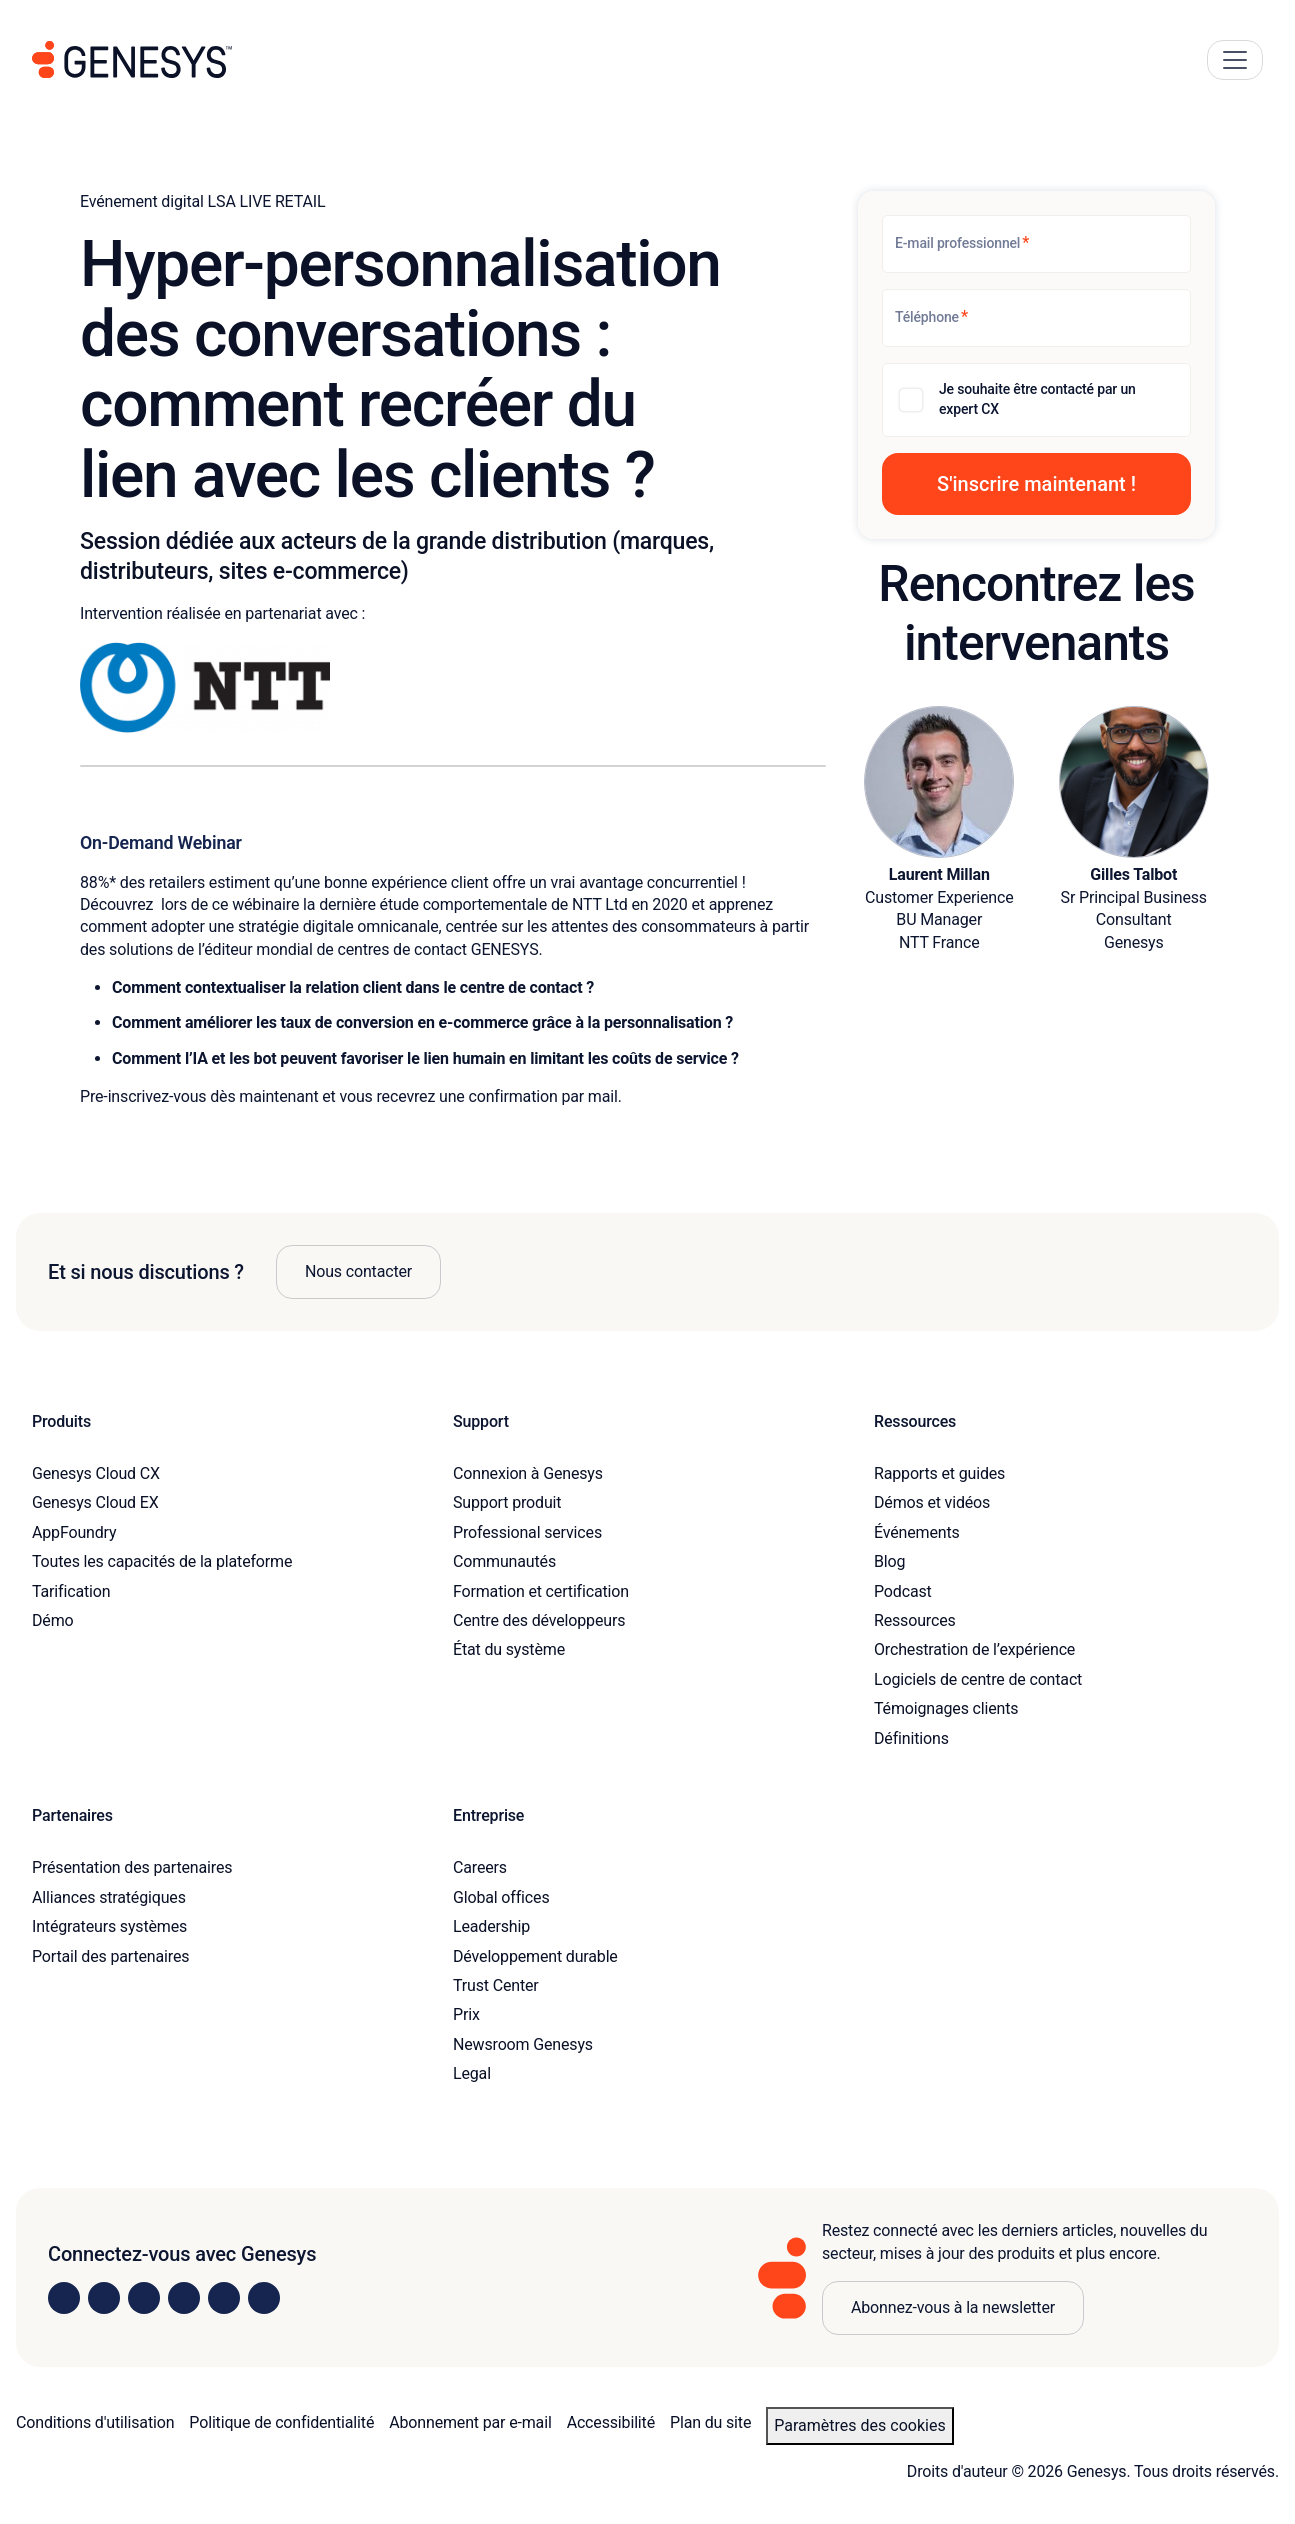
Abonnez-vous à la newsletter (953, 2307)
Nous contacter (358, 1271)
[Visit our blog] (264, 2298)
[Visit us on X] (144, 2298)
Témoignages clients (946, 1708)
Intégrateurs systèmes (109, 1926)
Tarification (71, 1591)
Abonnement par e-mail (470, 2422)
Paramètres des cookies (859, 2425)
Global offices (501, 1897)
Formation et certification (541, 1591)
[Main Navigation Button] (1235, 60)
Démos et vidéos (932, 1502)
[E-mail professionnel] (1036, 244)
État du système (509, 1649)
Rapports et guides (939, 1473)
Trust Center (496, 1985)
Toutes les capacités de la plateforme (162, 1561)
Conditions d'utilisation (95, 2422)
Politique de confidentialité (281, 2422)
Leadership (491, 1926)
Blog (889, 1561)
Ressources (915, 1620)
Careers (480, 1867)
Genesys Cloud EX (95, 1502)
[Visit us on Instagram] (104, 2298)
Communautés (504, 1561)
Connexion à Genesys (528, 1473)
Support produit (507, 1502)
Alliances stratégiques (109, 1897)
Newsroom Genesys (523, 2044)
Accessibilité (611, 2422)
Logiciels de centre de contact (978, 1679)
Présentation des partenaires (132, 1867)
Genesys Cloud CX (96, 1473)
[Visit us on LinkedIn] (64, 2298)
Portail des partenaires (110, 1956)
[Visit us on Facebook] (184, 2298)
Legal (472, 2073)
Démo (53, 1620)
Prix (466, 2014)
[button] (1036, 484)
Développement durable (535, 1956)
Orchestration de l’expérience (974, 1649)
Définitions (911, 1738)
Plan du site (710, 2422)
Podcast (903, 1591)
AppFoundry (74, 1532)
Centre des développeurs (539, 1620)
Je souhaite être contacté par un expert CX (1037, 399)
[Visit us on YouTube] (224, 2298)
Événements (917, 1532)
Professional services (527, 1532)
